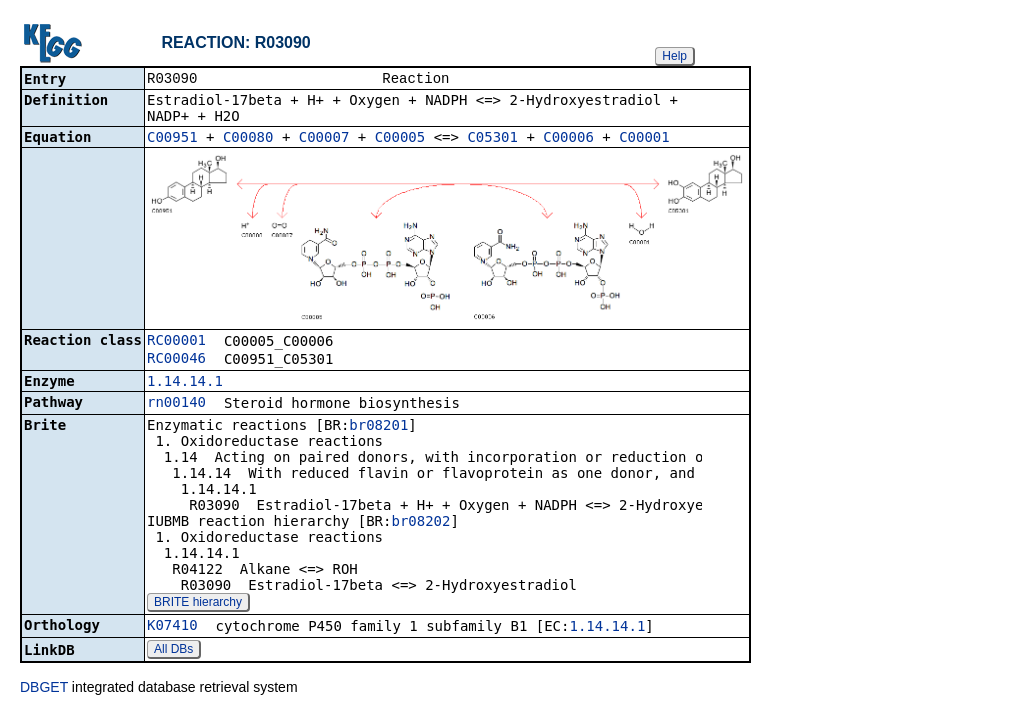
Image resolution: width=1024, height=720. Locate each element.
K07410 (172, 627)
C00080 (248, 139)
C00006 (568, 139)
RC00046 (176, 360)
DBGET (44, 689)
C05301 (492, 139)
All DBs (173, 651)
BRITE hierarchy (198, 604)
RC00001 (176, 342)
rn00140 (176, 404)
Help (674, 56)
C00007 (324, 139)
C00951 (172, 139)
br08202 (420, 523)
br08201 (378, 427)
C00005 (400, 139)
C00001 (644, 139)
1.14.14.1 (185, 383)
